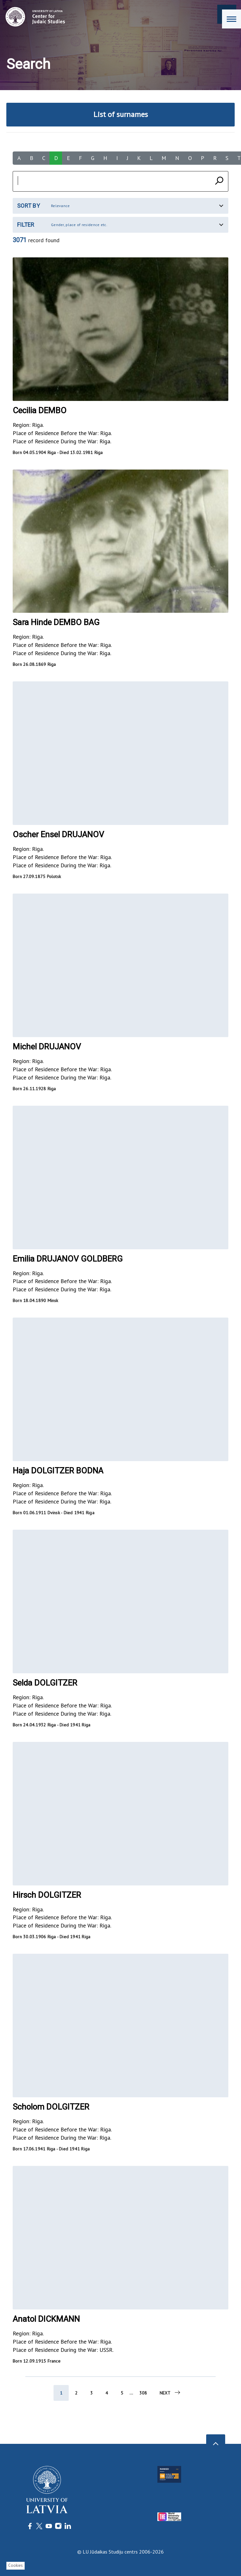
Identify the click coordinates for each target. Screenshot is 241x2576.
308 (143, 2393)
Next (170, 2392)
